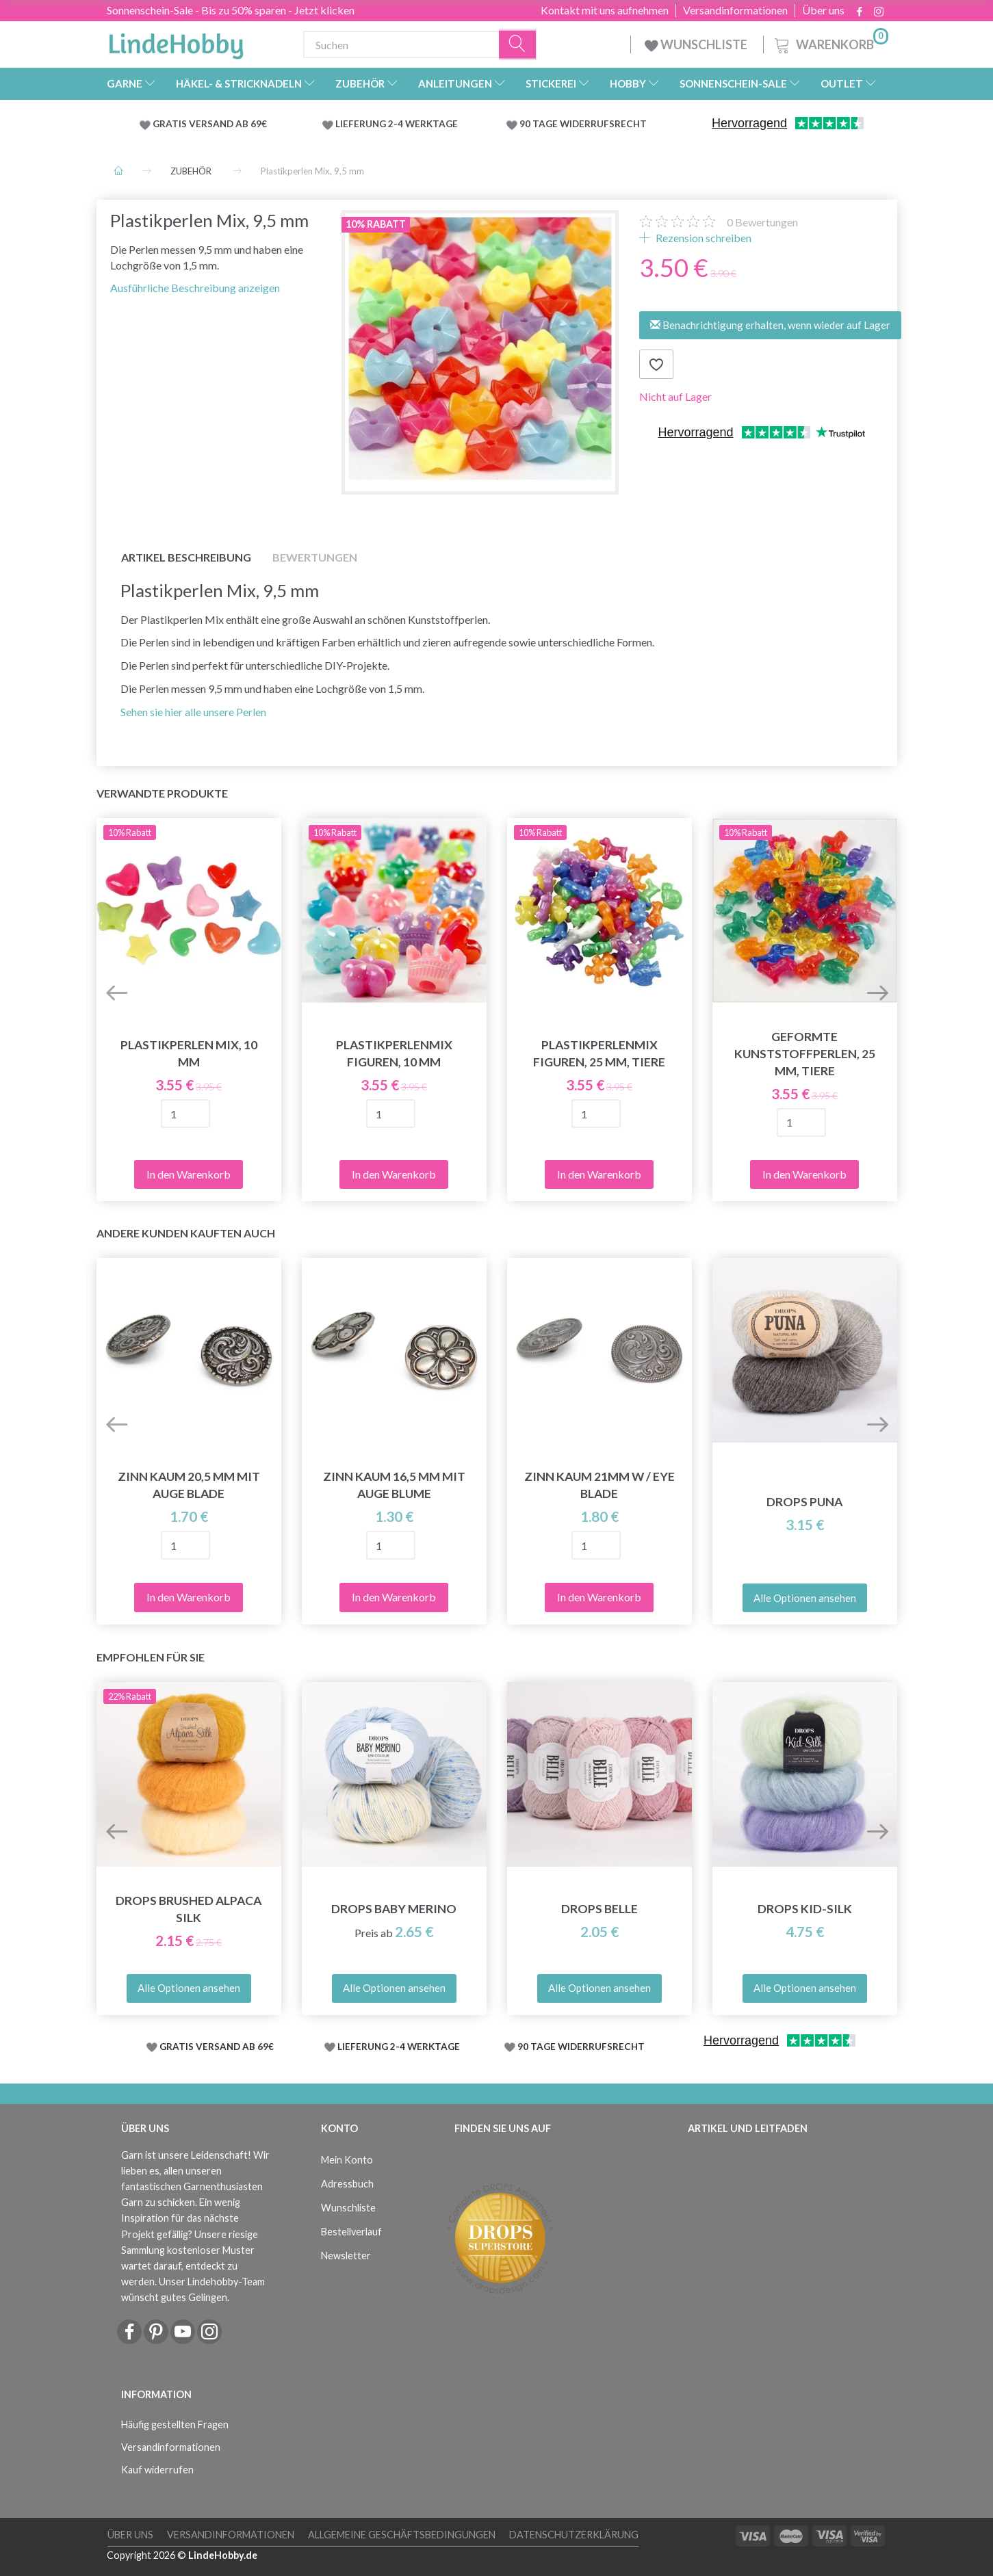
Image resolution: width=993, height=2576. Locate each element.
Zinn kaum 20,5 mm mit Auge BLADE (189, 1485)
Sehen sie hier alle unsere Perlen (193, 711)
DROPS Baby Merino (393, 1909)
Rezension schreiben (702, 237)
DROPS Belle (599, 1909)
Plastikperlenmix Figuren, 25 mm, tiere (599, 1053)
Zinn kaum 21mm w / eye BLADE (599, 1485)
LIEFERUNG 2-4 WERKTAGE (396, 123)
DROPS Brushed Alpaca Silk (188, 1909)
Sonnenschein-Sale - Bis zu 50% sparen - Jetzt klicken (230, 9)
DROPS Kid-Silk (805, 1909)
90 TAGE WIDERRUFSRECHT (583, 123)
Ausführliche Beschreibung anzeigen (195, 287)
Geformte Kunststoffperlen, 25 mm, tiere (804, 1053)
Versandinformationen (735, 10)
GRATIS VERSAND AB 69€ (210, 123)
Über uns (823, 10)
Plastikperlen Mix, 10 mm (188, 1053)
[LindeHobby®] (176, 42)
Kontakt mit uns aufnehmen (605, 10)
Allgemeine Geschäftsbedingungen (401, 2534)
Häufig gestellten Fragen (175, 2424)
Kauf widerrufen (157, 2469)
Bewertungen (762, 221)
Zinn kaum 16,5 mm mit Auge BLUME (394, 1485)
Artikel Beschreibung (186, 557)
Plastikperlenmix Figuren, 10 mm (394, 1053)
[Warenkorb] (830, 43)
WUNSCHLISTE (697, 44)
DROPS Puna (804, 1502)
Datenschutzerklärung (574, 2534)
